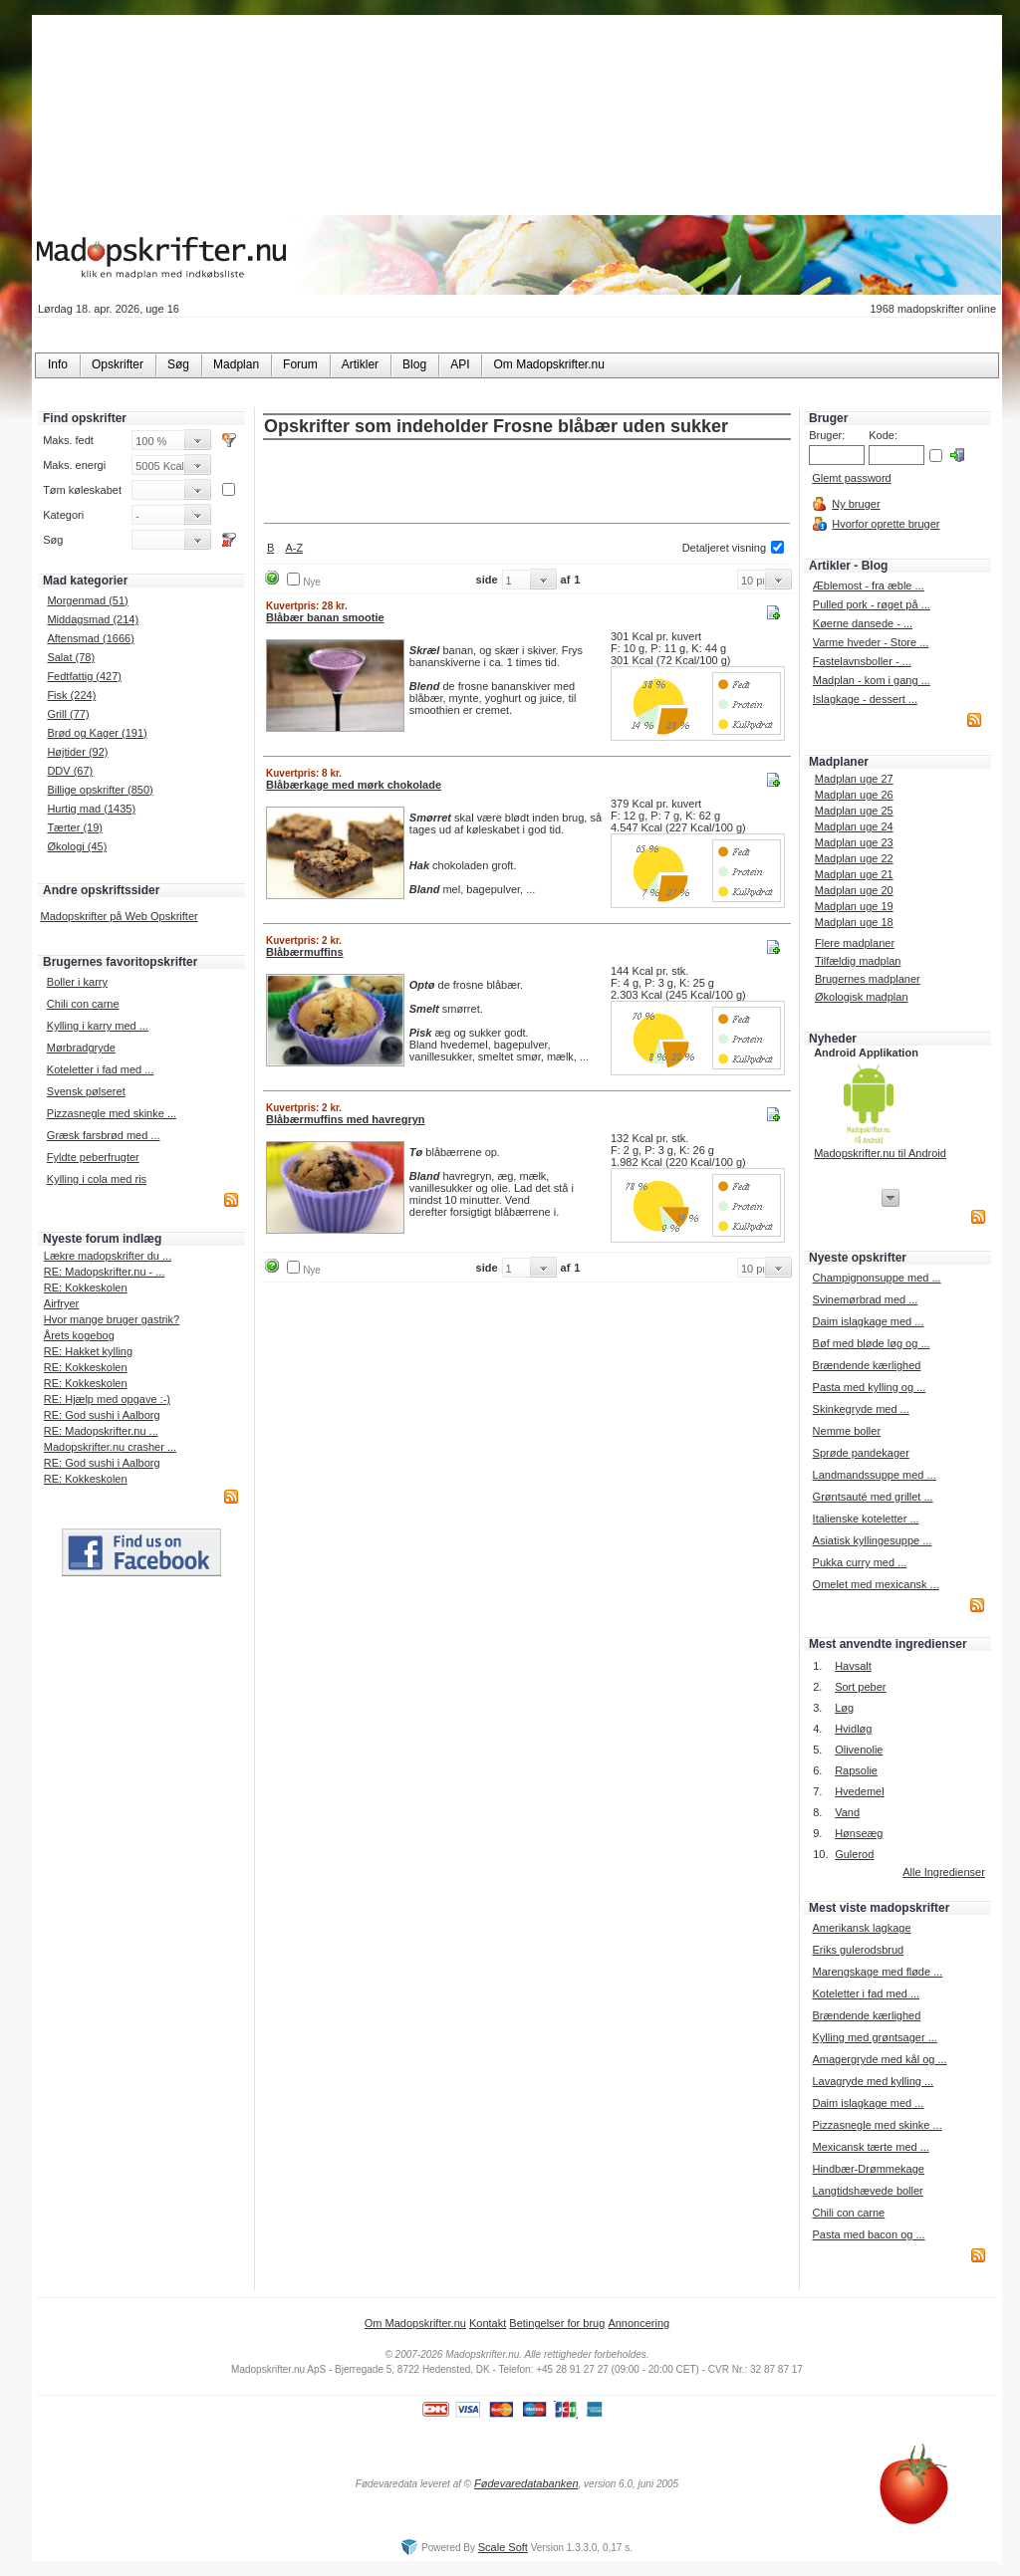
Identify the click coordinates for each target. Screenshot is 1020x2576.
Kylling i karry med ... (97, 1026)
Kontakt (487, 2323)
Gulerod (854, 1854)
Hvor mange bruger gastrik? (111, 1319)
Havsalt (853, 1666)
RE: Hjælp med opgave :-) (107, 1399)
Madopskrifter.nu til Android (880, 1153)
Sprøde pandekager (861, 1453)
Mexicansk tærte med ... (870, 2147)
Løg (844, 1708)
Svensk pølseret (86, 1091)
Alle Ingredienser (943, 1872)
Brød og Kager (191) (96, 733)
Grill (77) (68, 714)
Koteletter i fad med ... (100, 1069)
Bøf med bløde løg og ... (871, 1343)
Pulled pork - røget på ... (871, 604)
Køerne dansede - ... (862, 623)
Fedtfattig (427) (84, 676)
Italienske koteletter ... (866, 1518)
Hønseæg (859, 1833)
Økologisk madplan (861, 997)
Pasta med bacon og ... (868, 2234)
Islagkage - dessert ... (865, 699)
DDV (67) (70, 771)
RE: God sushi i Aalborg (102, 1415)
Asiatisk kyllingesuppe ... (872, 1540)
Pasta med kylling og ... (869, 1387)
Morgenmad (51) (87, 600)
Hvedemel (860, 1791)
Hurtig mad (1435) (91, 809)
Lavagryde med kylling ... (872, 2081)
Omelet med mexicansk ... (876, 1584)
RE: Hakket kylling (88, 1351)
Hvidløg (853, 1729)
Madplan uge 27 (854, 779)
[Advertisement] (527, 483)
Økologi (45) (77, 846)
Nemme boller (847, 1431)
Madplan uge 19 (854, 906)
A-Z (294, 548)
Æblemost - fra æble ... (868, 585)
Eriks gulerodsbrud (857, 1950)
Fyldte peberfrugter (93, 1157)
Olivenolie (859, 1750)
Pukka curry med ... (860, 1562)
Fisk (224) (71, 695)
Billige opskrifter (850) (99, 790)
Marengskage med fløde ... (877, 1972)
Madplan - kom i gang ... (871, 680)
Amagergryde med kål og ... (879, 2059)
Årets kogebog (79, 1335)
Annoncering (638, 2323)
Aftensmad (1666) (90, 638)
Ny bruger (856, 504)
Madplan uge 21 (854, 874)
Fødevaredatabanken (526, 2483)
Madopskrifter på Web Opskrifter (119, 916)
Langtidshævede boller (867, 2191)
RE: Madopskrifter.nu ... (101, 1431)
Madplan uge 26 (854, 795)
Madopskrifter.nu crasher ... (110, 1447)
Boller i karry (77, 982)
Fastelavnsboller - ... (862, 661)
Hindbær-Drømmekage (867, 2169)
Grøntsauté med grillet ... (873, 1497)
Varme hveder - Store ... (871, 642)
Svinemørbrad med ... (865, 1299)
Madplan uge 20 (854, 890)
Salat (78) (71, 657)
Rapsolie (856, 1770)
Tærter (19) (75, 827)
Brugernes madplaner (867, 979)
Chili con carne (83, 1004)
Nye (312, 582)
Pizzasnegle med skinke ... (111, 1113)
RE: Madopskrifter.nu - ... (104, 1272)
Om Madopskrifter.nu (415, 2323)
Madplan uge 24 (854, 826)
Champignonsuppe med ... (877, 1278)
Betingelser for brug (557, 2323)
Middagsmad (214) (92, 619)
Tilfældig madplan (857, 961)
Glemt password (851, 478)
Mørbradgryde (81, 1048)
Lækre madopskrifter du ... (107, 1256)
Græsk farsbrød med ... (103, 1135)
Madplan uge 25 (854, 811)
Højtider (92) (77, 752)
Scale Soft (503, 2547)
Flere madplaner (854, 943)
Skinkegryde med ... (861, 1409)
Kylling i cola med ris (96, 1179)
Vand (847, 1812)
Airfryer (61, 1303)
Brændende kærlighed (867, 1365)
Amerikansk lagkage (861, 1928)
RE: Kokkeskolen (86, 1287)
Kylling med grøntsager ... (874, 2037)
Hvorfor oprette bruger (885, 524)
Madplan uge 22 (854, 858)
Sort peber (860, 1687)
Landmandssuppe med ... (874, 1475)
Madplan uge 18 (854, 922)
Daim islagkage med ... (868, 1321)
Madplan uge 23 (854, 842)
